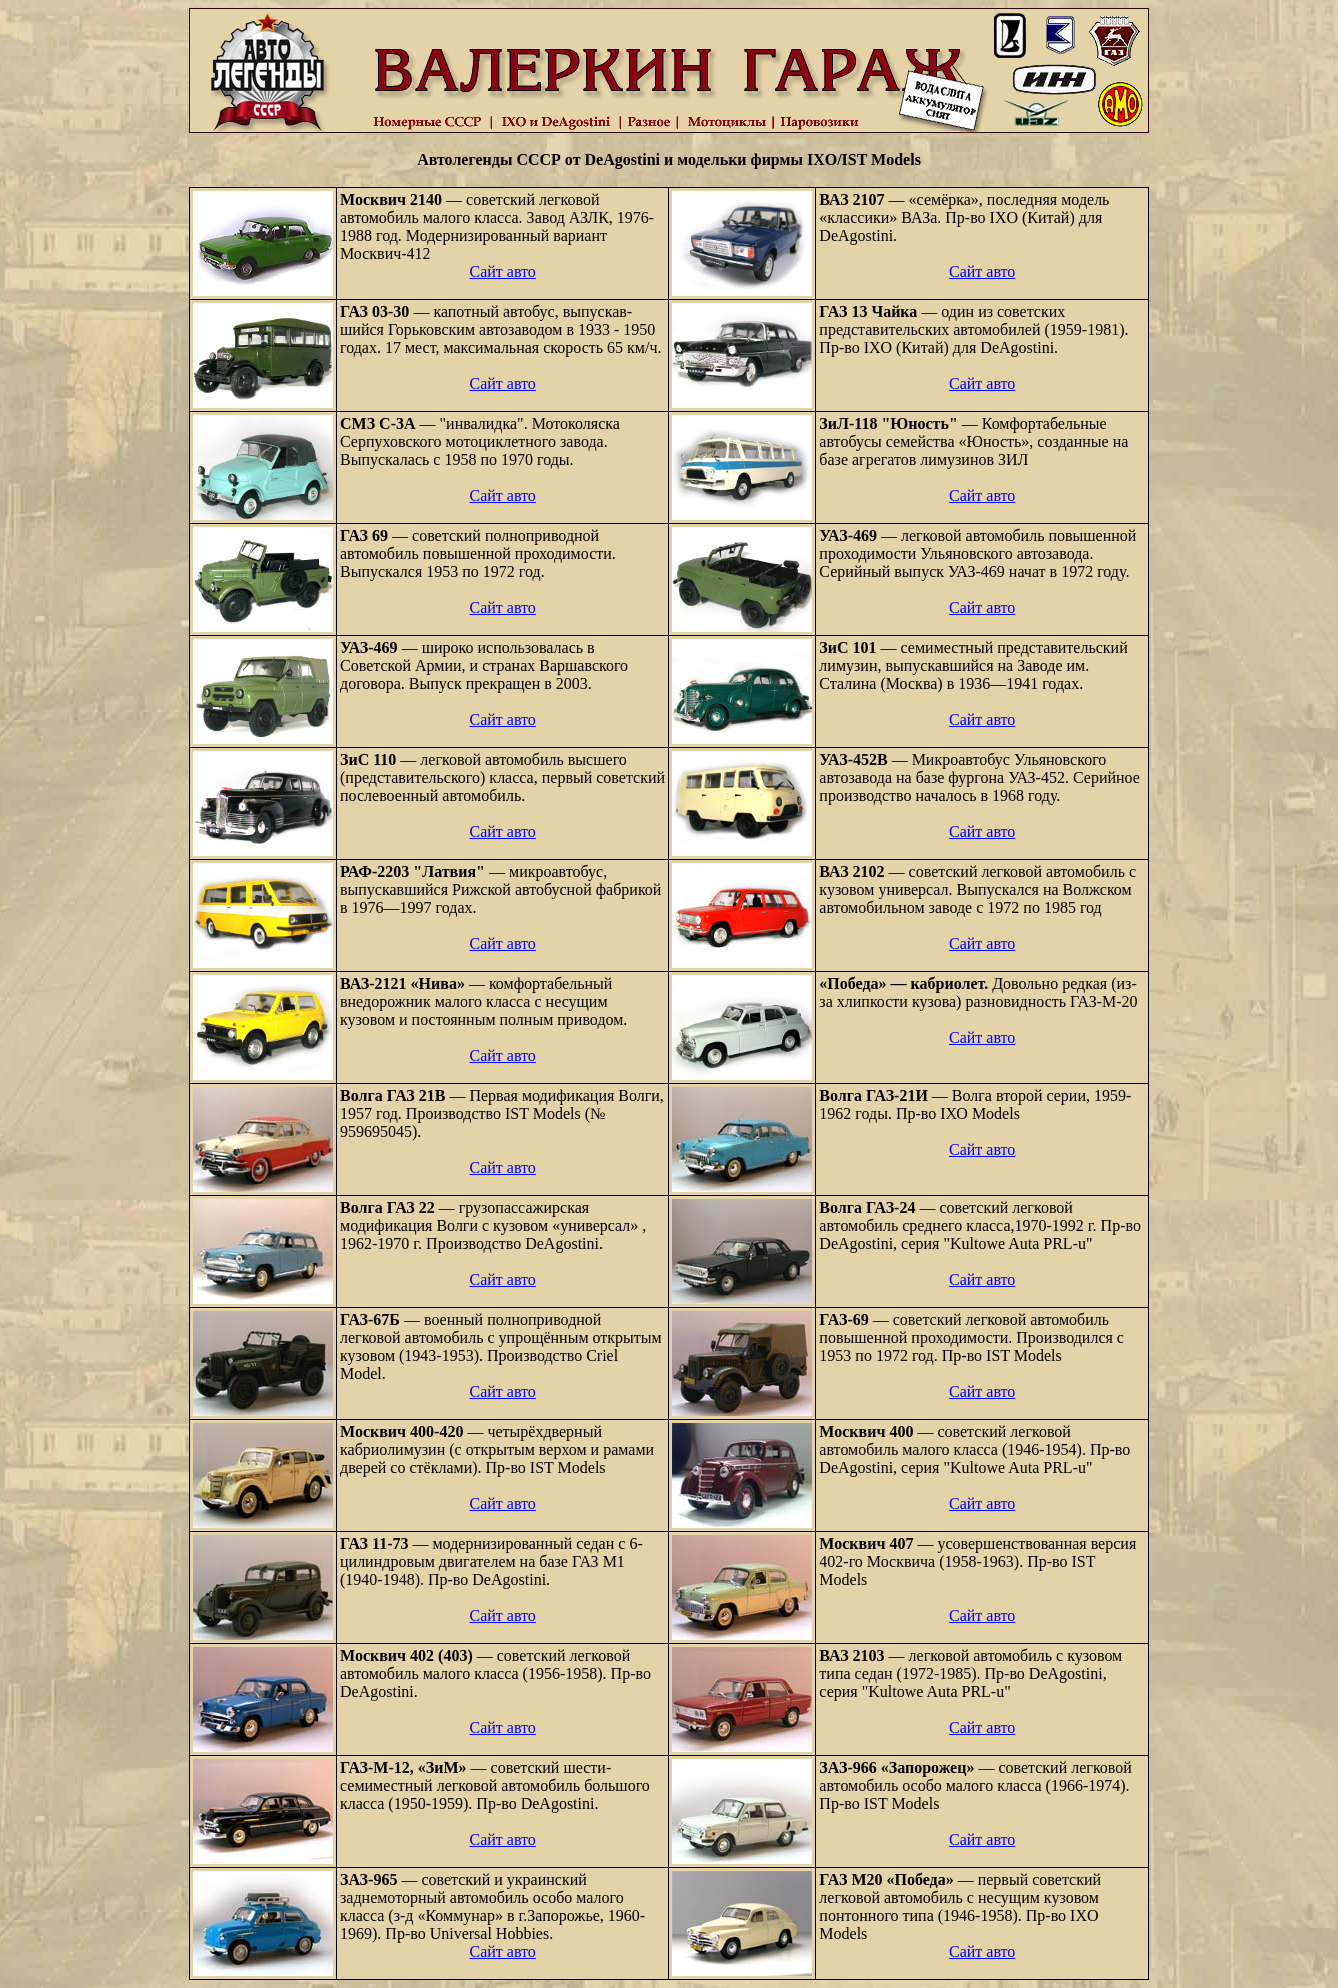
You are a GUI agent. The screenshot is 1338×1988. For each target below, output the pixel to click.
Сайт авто (502, 271)
